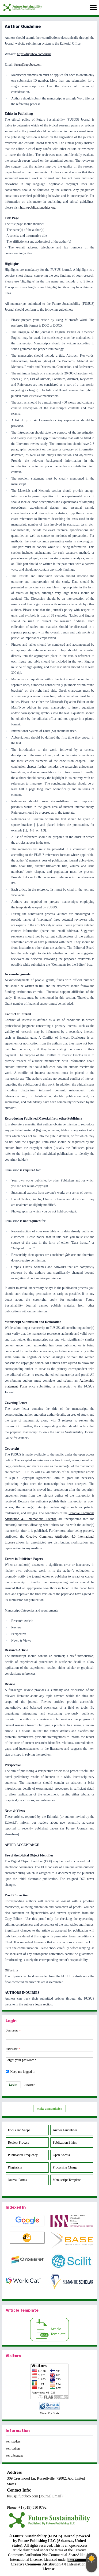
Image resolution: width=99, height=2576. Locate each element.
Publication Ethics (65, 2142)
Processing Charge (65, 2167)
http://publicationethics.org (38, 207)
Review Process (18, 2142)
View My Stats (49, 2413)
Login (13, 2084)
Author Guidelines (65, 2130)
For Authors (13, 2448)
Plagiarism (15, 2167)
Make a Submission (49, 2108)
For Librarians (14, 2455)
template (21, 907)
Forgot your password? (21, 2060)
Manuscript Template (67, 2180)
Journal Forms (17, 2180)
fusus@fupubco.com (28, 64)
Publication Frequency (23, 2155)
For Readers (13, 2441)
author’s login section (38, 2004)
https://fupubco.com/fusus (34, 54)
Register (29, 2084)
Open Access (61, 2155)
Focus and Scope (19, 2130)
